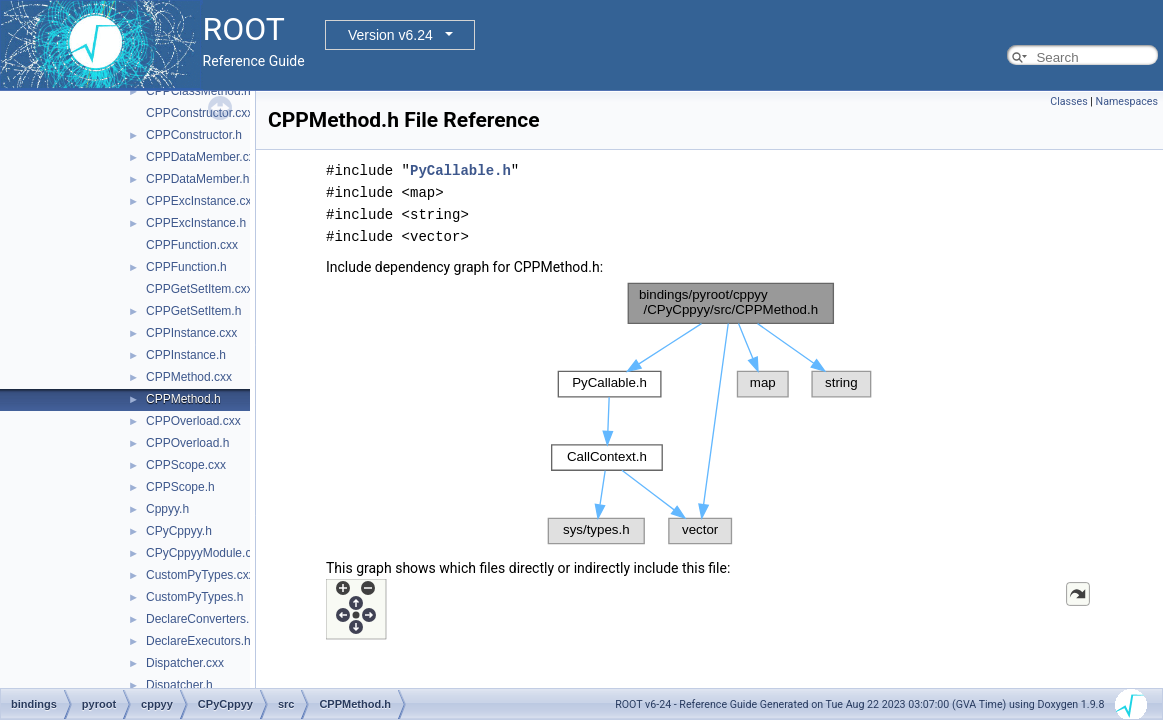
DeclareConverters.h (201, 619)
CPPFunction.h (186, 267)
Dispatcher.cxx (185, 663)
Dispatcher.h (179, 685)
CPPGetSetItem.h (193, 311)
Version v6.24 (390, 35)
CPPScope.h (180, 487)
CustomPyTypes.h (194, 597)
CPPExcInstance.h (196, 223)
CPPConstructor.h (194, 135)
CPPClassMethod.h (198, 91)
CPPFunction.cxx (192, 245)
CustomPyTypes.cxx (200, 575)
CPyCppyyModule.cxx (204, 553)
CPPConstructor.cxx (199, 113)
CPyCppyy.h (179, 531)
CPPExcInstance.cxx (201, 201)
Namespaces (1127, 101)
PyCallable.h (460, 170)
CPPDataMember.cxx (203, 157)
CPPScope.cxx (186, 465)
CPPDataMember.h (197, 179)
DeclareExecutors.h (198, 641)
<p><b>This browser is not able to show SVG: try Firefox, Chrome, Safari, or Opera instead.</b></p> (710, 413)
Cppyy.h (167, 509)
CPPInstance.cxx (191, 333)
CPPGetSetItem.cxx (199, 289)
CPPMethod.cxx (189, 377)
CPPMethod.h (183, 399)
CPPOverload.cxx (193, 421)
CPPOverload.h (187, 443)
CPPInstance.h (186, 355)
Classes (1068, 101)
